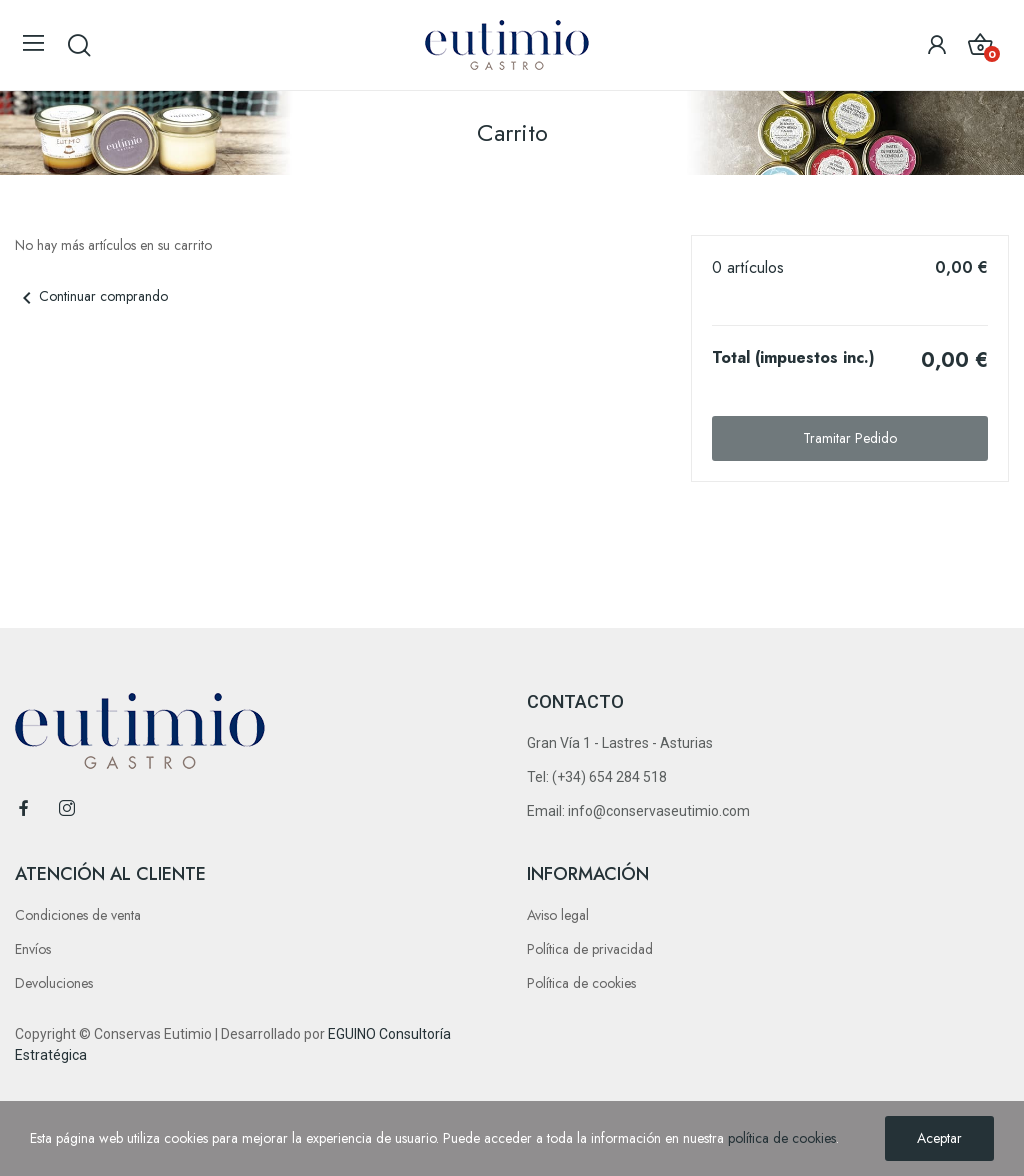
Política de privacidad (590, 949)
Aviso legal (558, 915)
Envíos (33, 949)
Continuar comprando (91, 296)
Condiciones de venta (78, 915)
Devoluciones (54, 983)
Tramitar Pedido (850, 438)
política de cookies (782, 1138)
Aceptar (939, 1138)
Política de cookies (581, 983)
